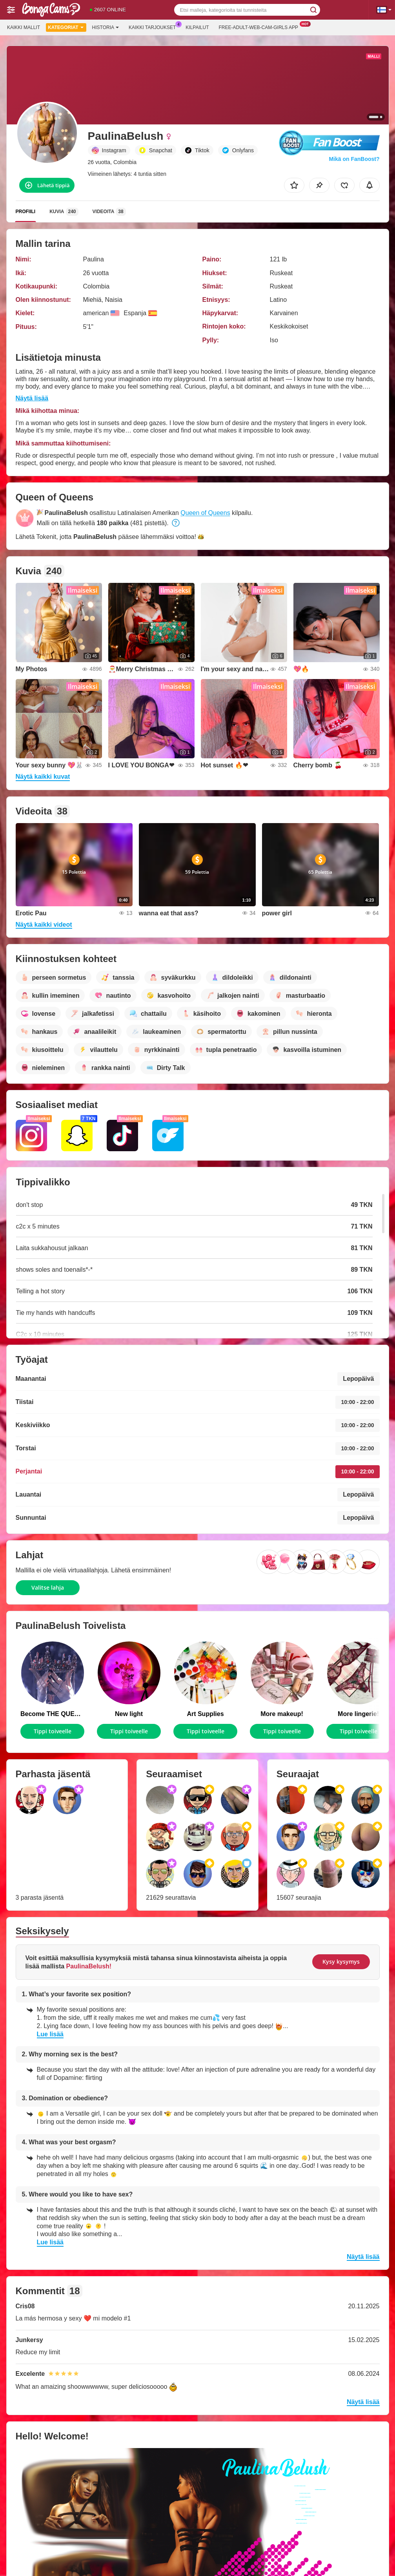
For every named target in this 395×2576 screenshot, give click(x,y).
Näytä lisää (32, 398)
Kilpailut (197, 27)
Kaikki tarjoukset (154, 26)
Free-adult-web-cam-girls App (260, 26)
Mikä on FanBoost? (354, 159)
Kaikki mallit (23, 27)
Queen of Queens (205, 512)
